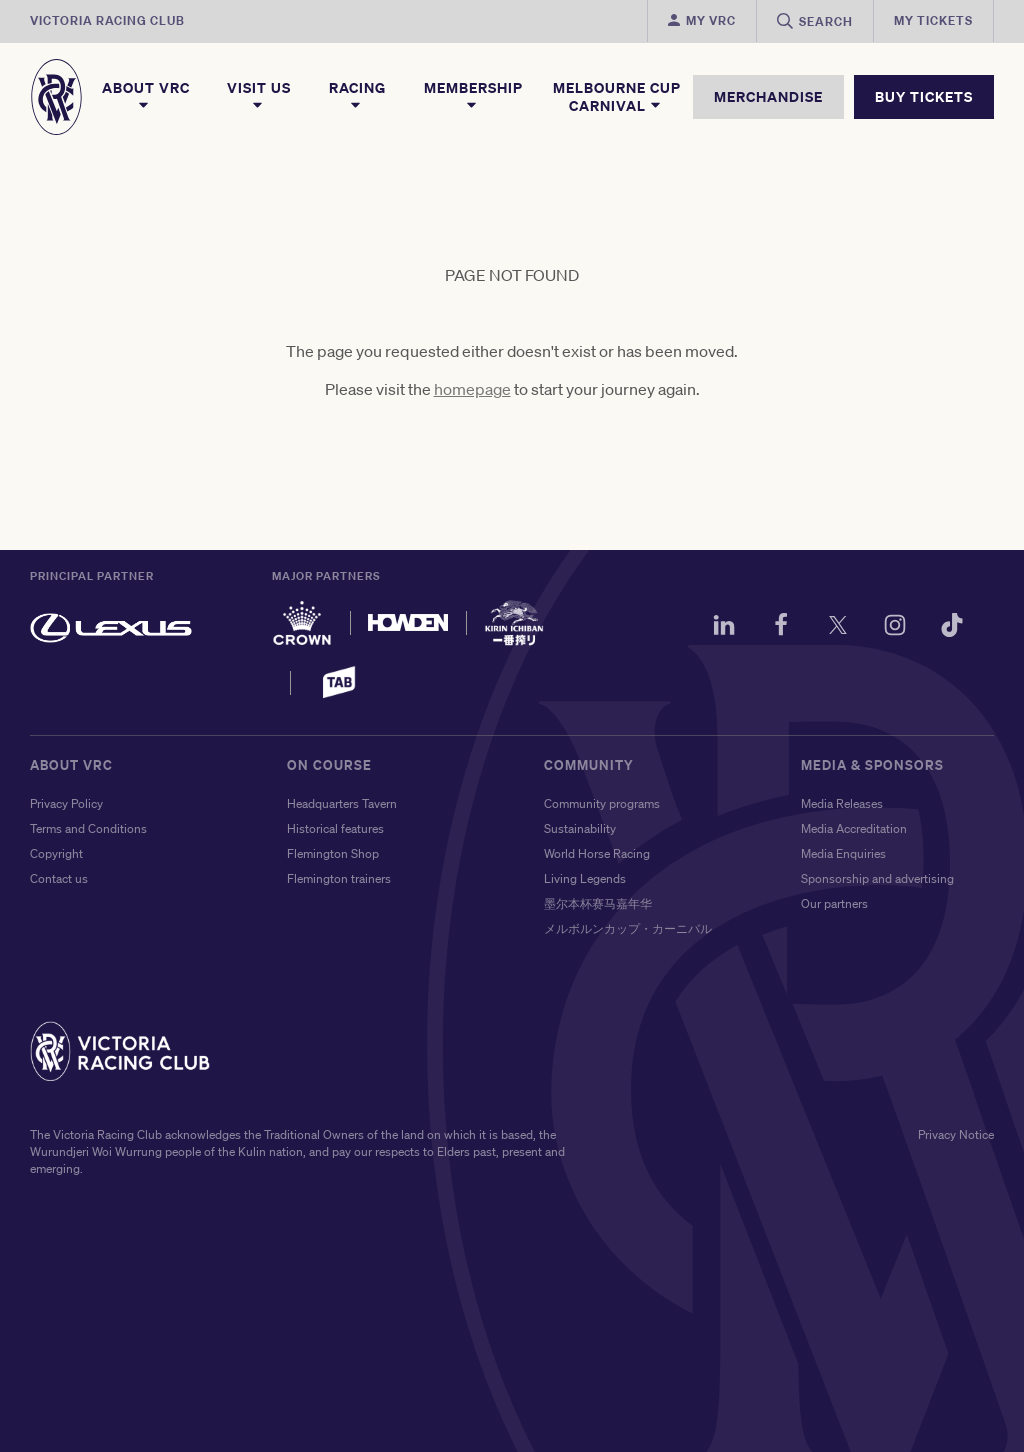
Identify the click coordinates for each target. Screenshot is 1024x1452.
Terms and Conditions (88, 828)
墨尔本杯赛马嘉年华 (598, 903)
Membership (473, 96)
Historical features (335, 828)
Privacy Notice (956, 1134)
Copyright (56, 853)
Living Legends (585, 878)
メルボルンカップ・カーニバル (628, 928)
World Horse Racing (597, 853)
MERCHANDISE (768, 96)
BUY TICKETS (924, 96)
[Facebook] (781, 628)
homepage (472, 389)
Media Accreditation (854, 828)
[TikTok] (952, 628)
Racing (357, 96)
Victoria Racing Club (107, 20)
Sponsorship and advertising (877, 878)
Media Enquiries (843, 853)
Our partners (834, 903)
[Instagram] (895, 628)
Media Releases (842, 803)
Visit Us (259, 96)
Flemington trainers (339, 878)
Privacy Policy (66, 803)
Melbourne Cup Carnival (617, 97)
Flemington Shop (333, 853)
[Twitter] (838, 628)
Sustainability (580, 828)
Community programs (602, 803)
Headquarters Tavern (342, 803)
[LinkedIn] (724, 628)
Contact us (59, 878)
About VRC (146, 96)
